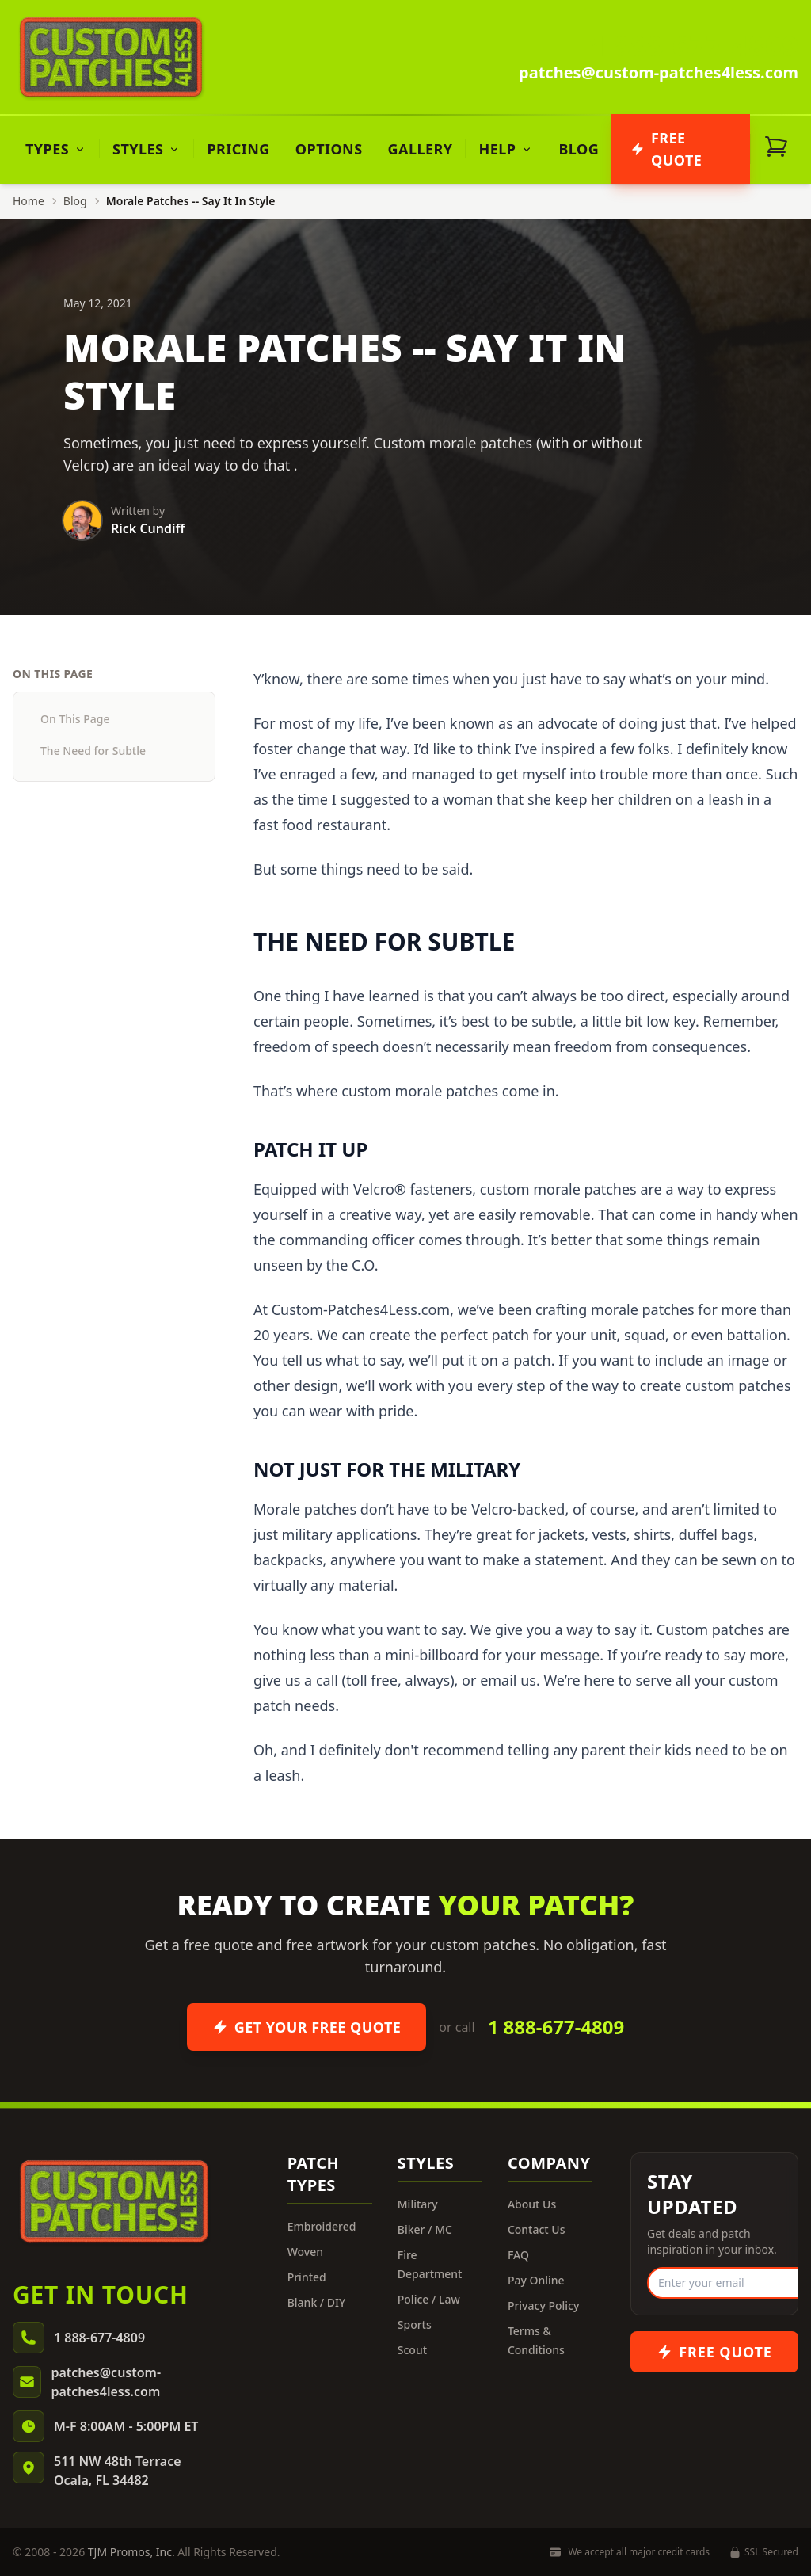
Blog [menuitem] (578, 148)
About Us (532, 2204)
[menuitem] (56, 149)
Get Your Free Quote (307, 2027)
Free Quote (666, 149)
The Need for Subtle (93, 750)
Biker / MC (425, 2229)
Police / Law (429, 2299)
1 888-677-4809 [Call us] (693, 46)
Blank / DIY (316, 2302)
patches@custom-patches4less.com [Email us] (658, 72)
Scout (412, 2349)
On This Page (75, 718)
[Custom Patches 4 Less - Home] (111, 57)
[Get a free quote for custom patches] (714, 2351)
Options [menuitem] (329, 148)
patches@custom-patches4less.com (106, 2382)
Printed (306, 2276)
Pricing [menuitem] (238, 148)
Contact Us (536, 2229)
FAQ (518, 2254)
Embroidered (321, 2226)
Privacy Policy (543, 2305)
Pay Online (536, 2280)
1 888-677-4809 (556, 2027)
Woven (305, 2251)
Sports (415, 2324)
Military (418, 2204)
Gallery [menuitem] (420, 148)
